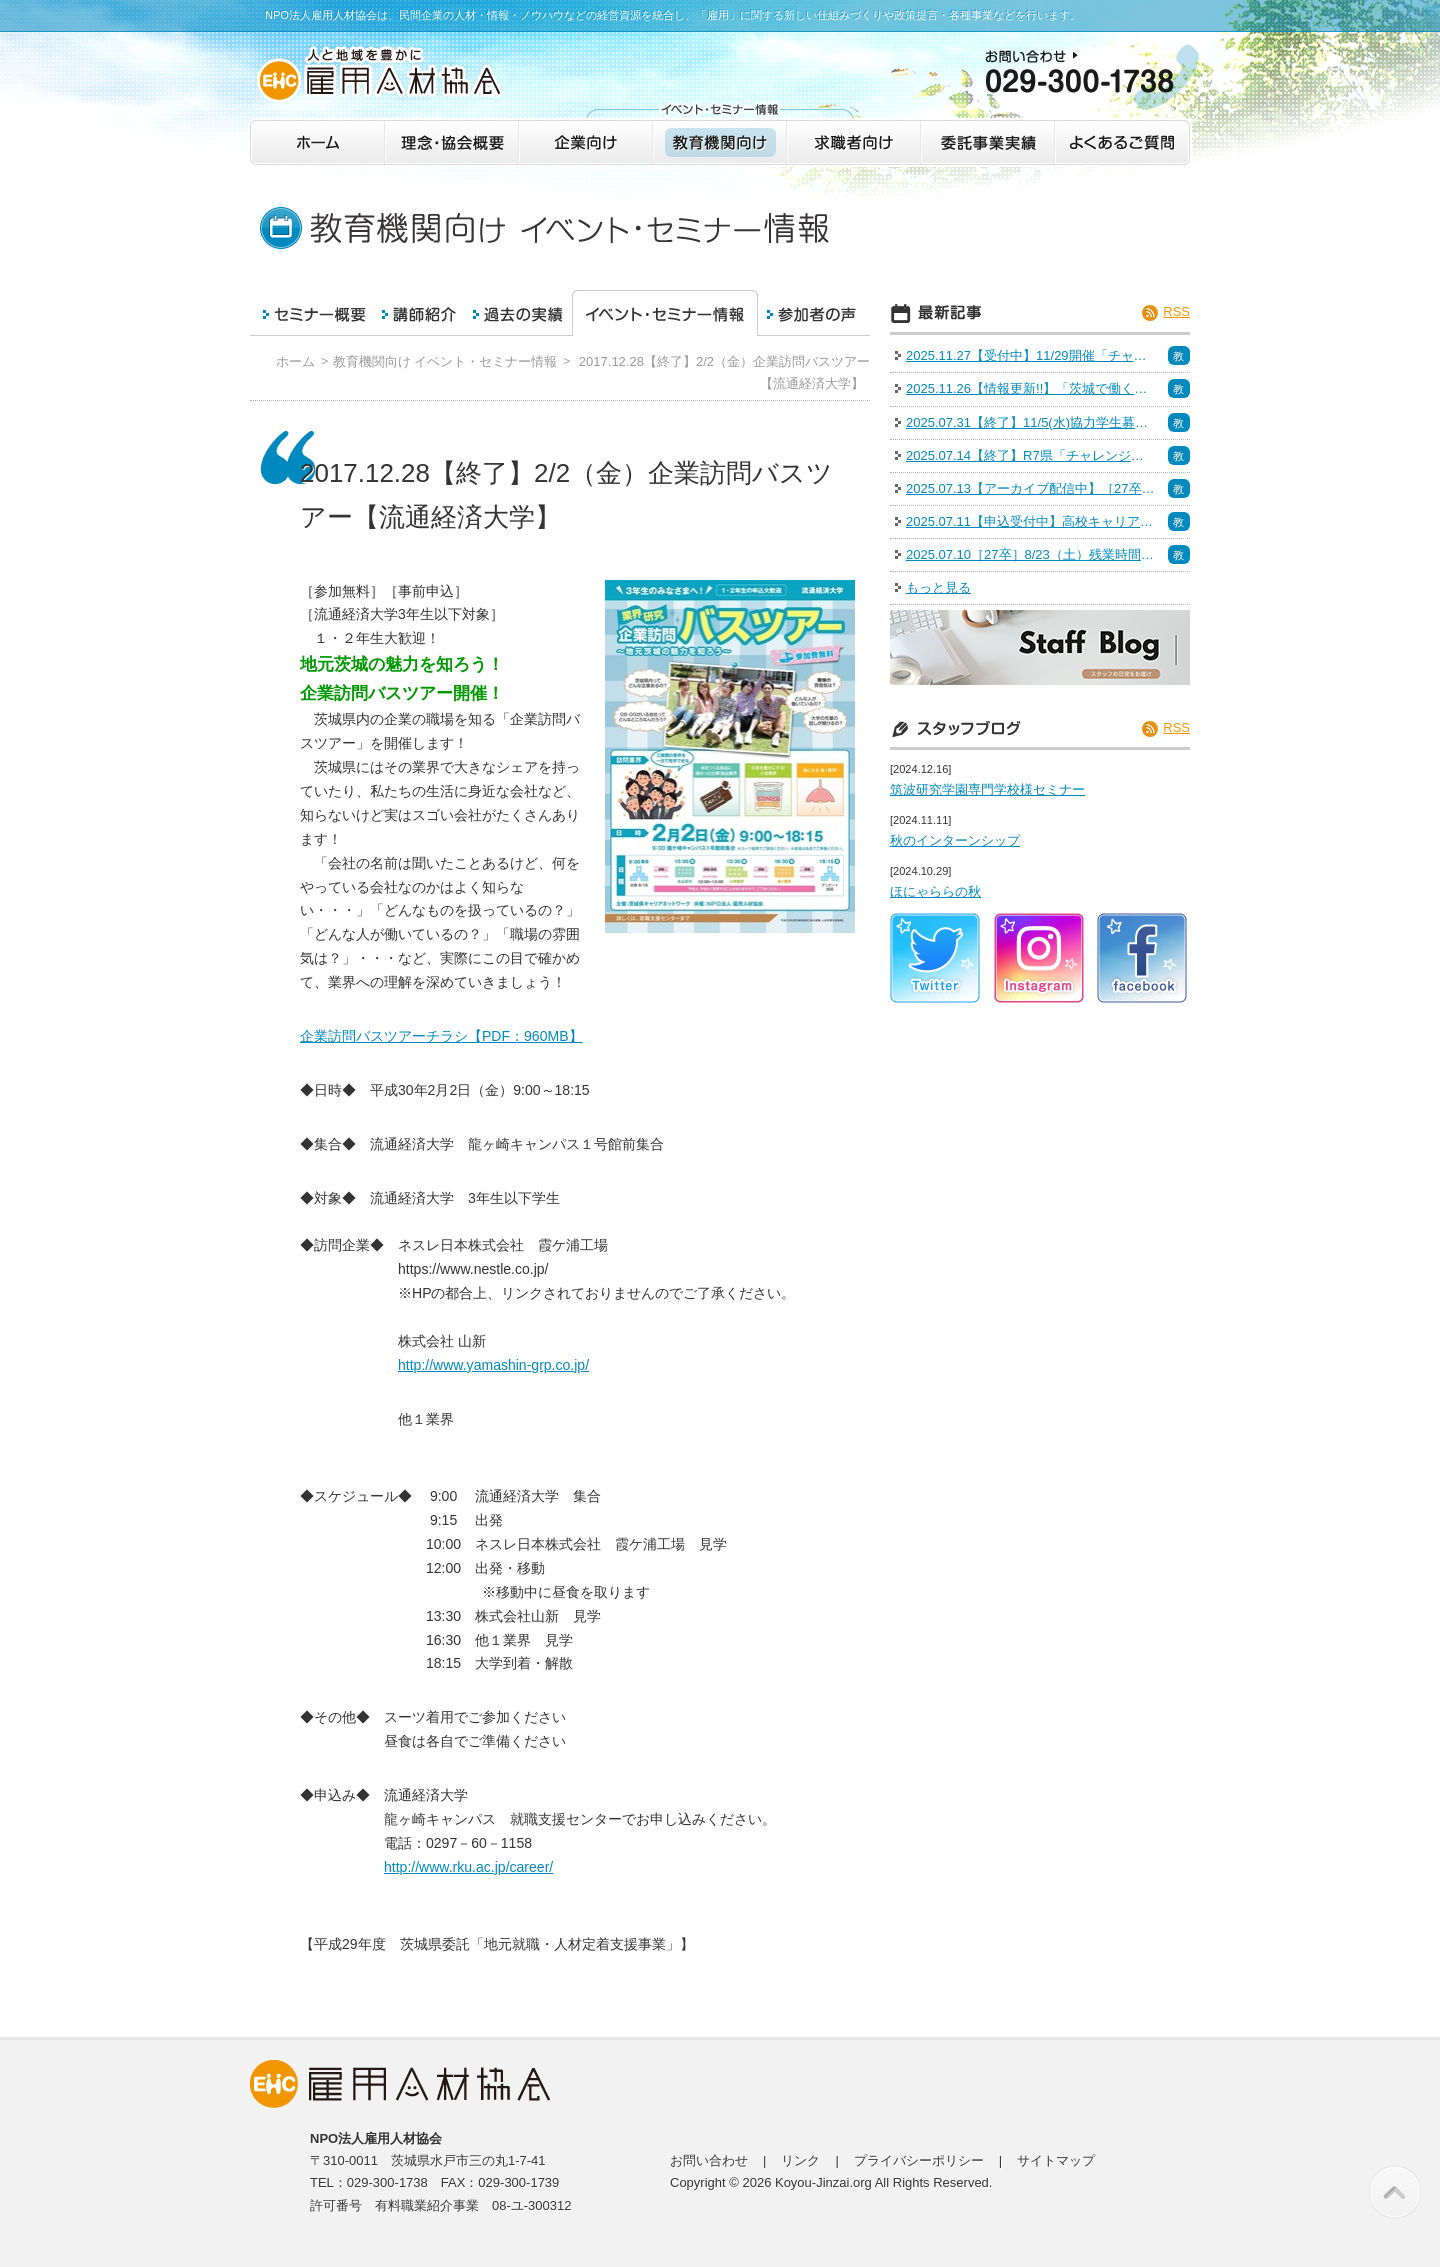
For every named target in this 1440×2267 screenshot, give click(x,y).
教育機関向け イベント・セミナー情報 (445, 361)
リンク (800, 2160)
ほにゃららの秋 (935, 891)
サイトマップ (1056, 2160)
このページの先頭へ (1395, 2192)
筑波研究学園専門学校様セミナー (987, 789)
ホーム (295, 361)
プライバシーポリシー (919, 2160)
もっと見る (938, 587)
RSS (1176, 311)
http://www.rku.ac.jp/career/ (468, 1867)
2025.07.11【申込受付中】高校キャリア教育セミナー (1031, 521)
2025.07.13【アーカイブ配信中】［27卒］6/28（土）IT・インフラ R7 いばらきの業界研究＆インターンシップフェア (1031, 488)
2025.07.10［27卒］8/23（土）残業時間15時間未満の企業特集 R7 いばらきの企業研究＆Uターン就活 (1031, 554)
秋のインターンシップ (955, 840)
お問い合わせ (709, 2160)
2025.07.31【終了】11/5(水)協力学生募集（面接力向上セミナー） (1031, 422)
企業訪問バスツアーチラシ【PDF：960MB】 (441, 1036)
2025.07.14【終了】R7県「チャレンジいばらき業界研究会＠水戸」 (1031, 455)
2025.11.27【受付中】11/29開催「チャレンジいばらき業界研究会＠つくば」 (1031, 355)
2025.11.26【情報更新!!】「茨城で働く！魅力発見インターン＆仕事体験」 (1031, 388)
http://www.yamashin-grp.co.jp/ (493, 1365)
